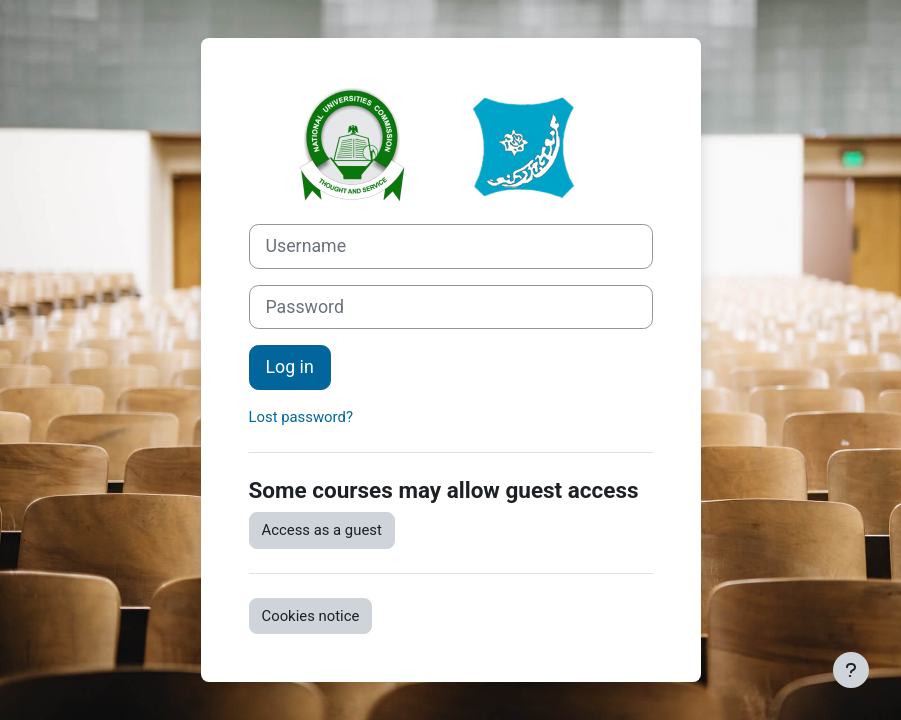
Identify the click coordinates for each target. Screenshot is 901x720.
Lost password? (301, 417)
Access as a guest (322, 530)
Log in (290, 367)
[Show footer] (851, 670)
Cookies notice (311, 616)
